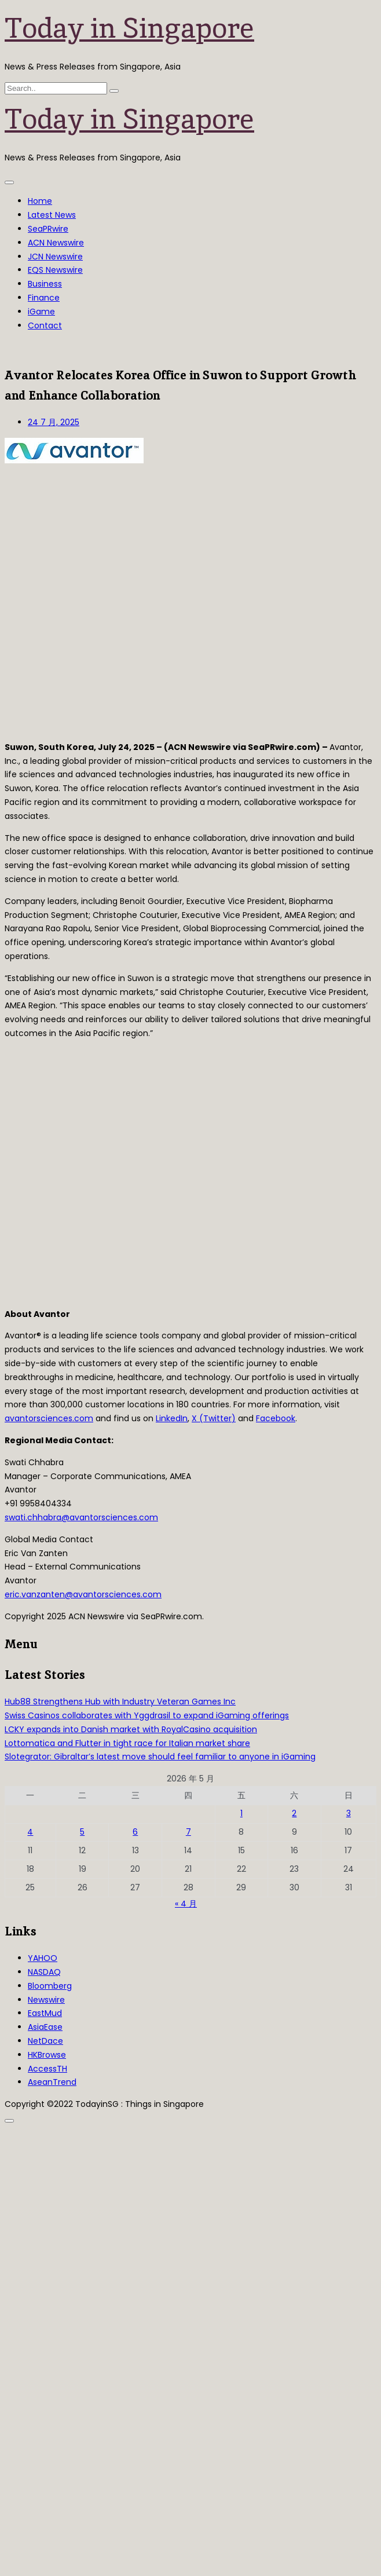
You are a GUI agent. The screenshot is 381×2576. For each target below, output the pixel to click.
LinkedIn (172, 1418)
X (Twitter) (214, 1418)
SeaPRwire (48, 229)
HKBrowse (47, 2055)
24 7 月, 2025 (53, 422)
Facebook (275, 1418)
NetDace (45, 2041)
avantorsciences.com (49, 1418)
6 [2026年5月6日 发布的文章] (135, 1832)
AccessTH (47, 2068)
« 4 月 (186, 1903)
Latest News (52, 215)
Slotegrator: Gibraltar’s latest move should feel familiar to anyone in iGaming (160, 1756)
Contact (45, 325)
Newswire (46, 2000)
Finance (44, 297)
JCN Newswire (55, 256)
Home (40, 201)
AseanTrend (52, 2082)
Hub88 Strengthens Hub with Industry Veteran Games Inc (120, 1701)
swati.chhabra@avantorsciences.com (81, 1517)
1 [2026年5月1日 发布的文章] (241, 1813)
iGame (41, 311)
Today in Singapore (129, 28)
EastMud (45, 2013)
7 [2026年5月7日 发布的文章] (188, 1832)
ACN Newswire (56, 242)
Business (45, 284)
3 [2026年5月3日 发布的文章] (348, 1813)
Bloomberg (50, 1986)
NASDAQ (44, 1972)
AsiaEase (45, 2027)
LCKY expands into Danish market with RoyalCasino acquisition (131, 1729)
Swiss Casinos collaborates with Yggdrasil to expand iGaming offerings (147, 1715)
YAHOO (42, 1958)
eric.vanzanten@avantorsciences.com (83, 1594)
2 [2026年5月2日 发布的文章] (294, 1813)
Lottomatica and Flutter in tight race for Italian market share (127, 1743)
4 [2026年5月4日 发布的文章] (30, 1832)
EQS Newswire (55, 270)
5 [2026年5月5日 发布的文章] (82, 1832)
